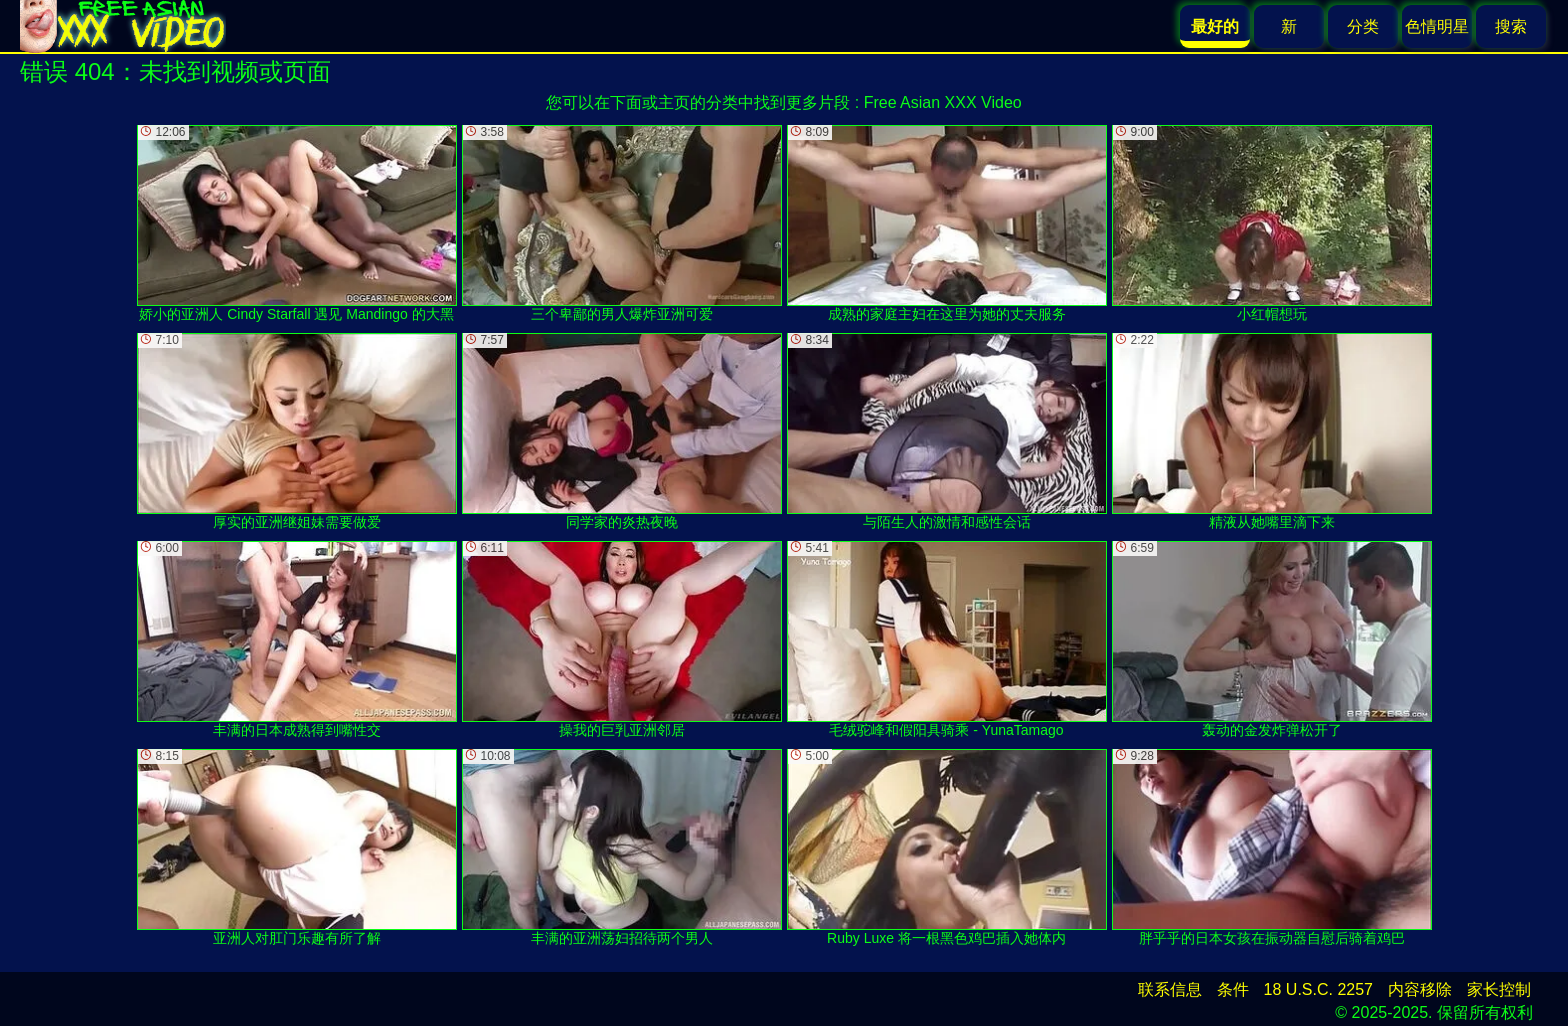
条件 (1233, 989)
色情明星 (1437, 26)
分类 (1363, 26)
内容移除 (1420, 989)
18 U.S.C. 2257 (1318, 989)
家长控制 (1499, 989)
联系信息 (1170, 989)
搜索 (1511, 26)
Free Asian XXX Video (943, 102)
